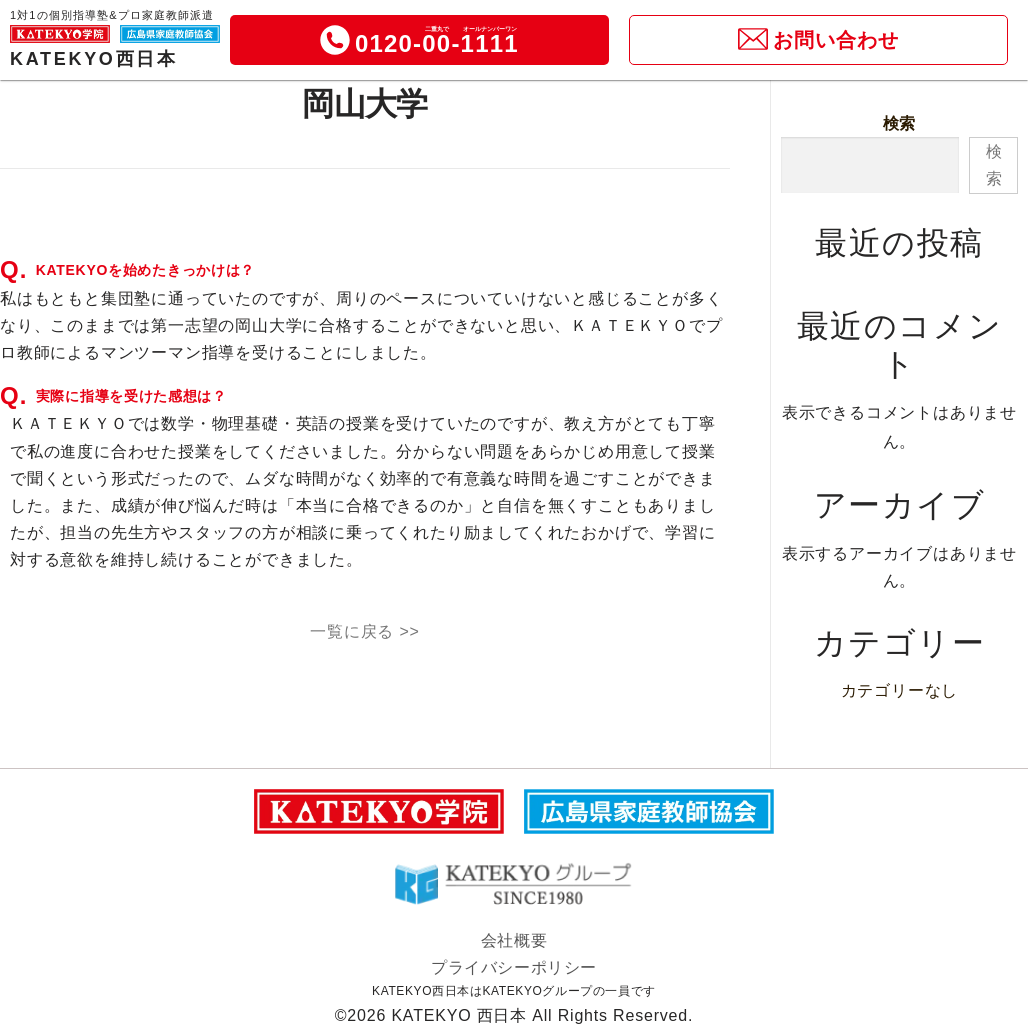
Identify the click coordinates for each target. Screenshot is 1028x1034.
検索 (900, 123)
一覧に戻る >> (365, 631)
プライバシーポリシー (514, 967)
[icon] (335, 40)
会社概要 (514, 940)
